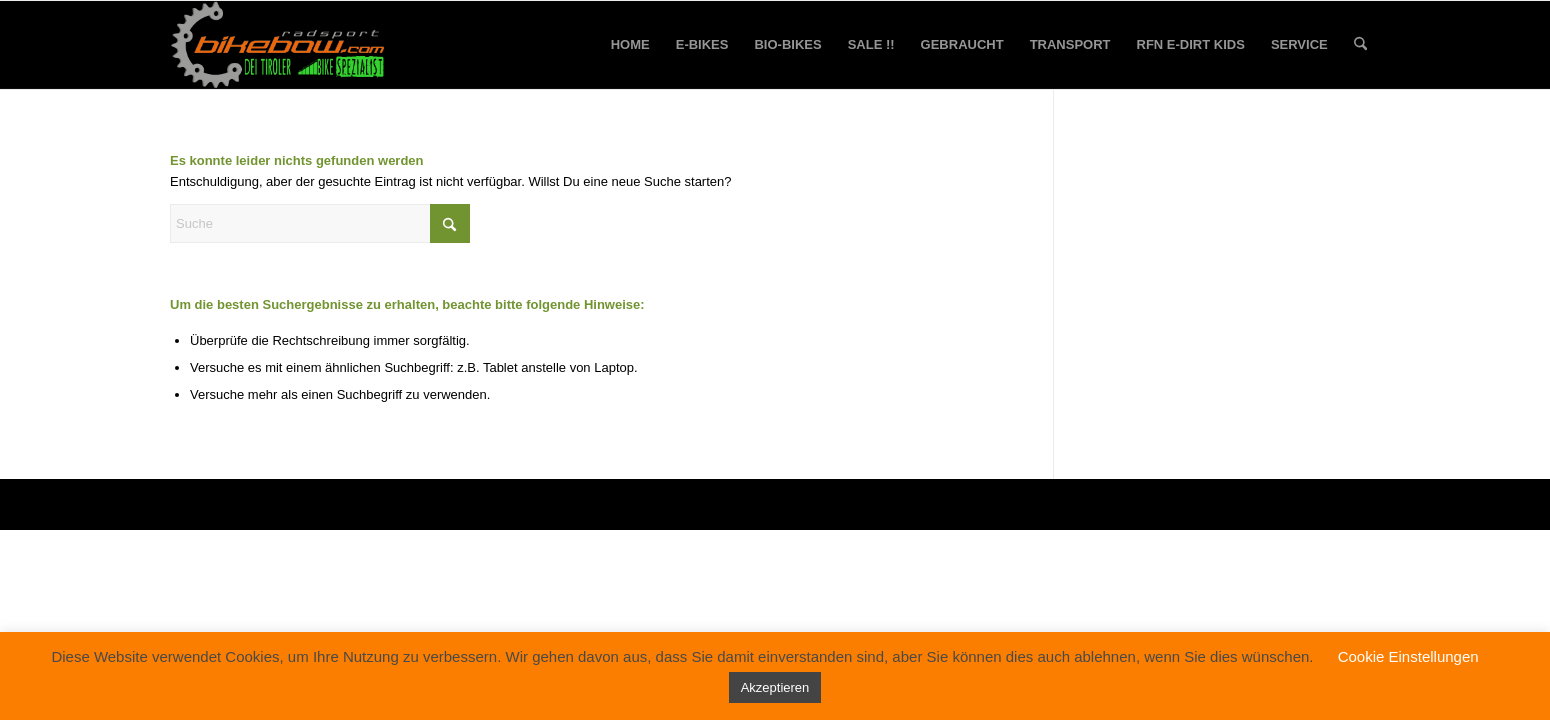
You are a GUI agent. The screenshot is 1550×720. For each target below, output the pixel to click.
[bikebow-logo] (278, 45)
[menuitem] (630, 45)
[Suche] (1360, 45)
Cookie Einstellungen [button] (1408, 656)
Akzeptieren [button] (775, 687)
